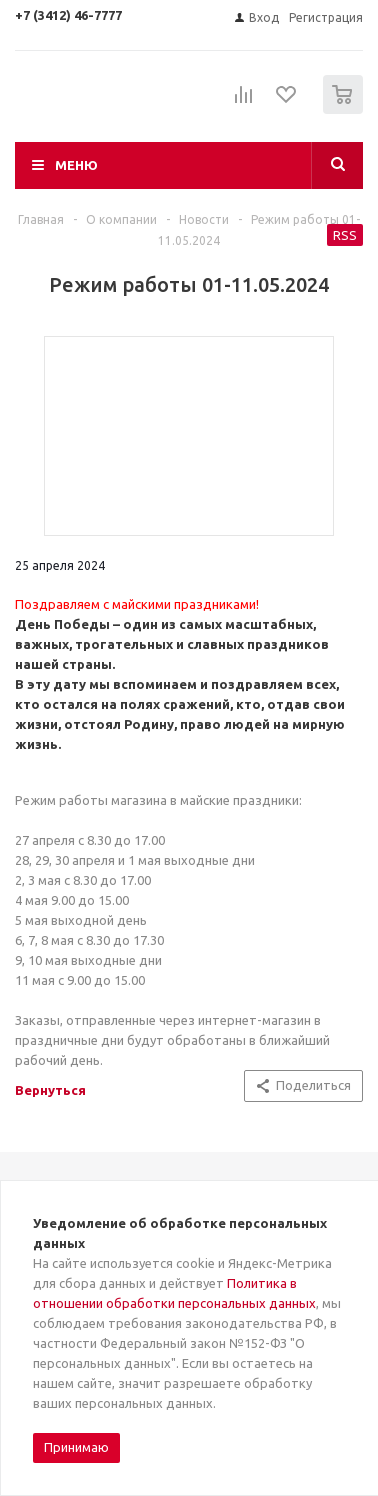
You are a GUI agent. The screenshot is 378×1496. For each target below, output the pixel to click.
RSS (345, 235)
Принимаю (76, 1447)
